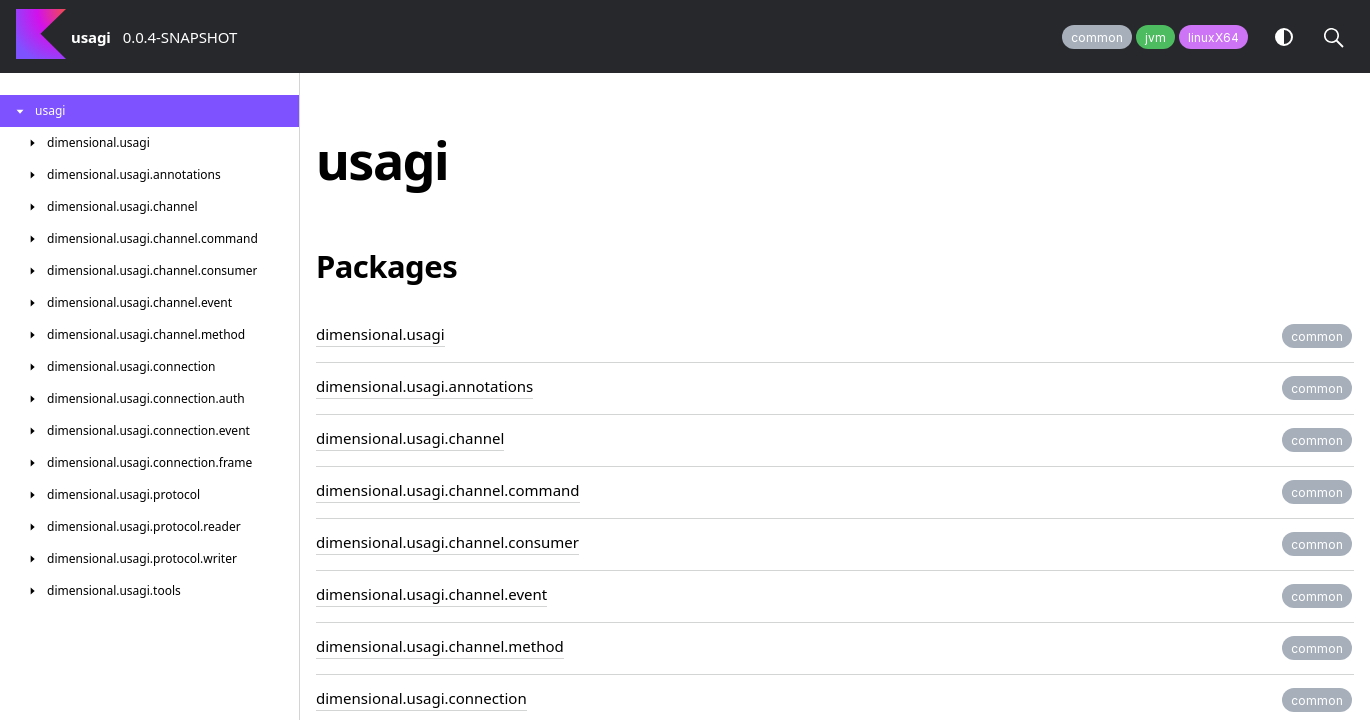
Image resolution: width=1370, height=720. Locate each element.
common (1097, 37)
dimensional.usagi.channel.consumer (447, 542)
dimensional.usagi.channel (410, 438)
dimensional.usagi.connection (421, 698)
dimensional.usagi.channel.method (440, 646)
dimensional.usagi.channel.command (448, 490)
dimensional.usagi (380, 334)
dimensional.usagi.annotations (424, 386)
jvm (1155, 37)
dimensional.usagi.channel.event (431, 594)
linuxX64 (1213, 37)
